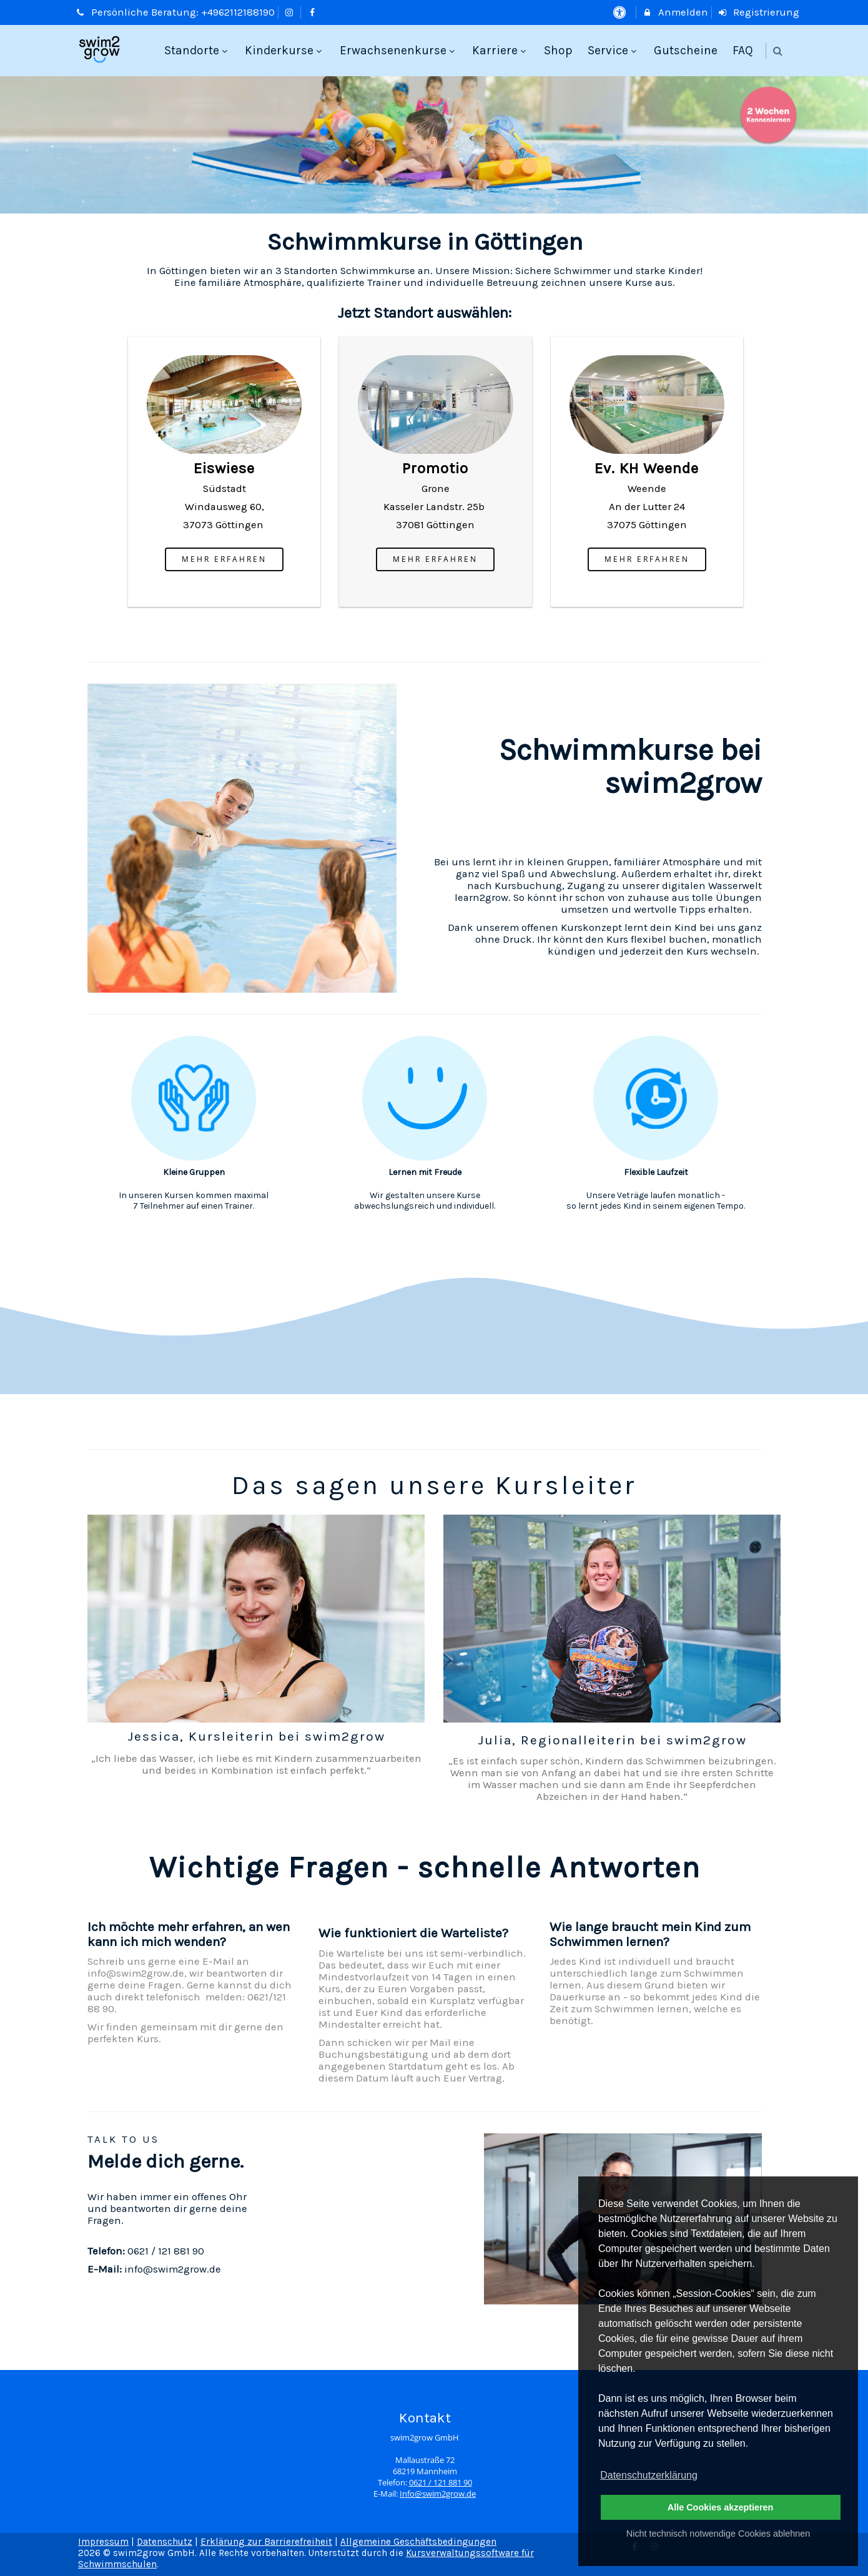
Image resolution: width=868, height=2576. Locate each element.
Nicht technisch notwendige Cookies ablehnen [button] (718, 2534)
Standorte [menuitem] (197, 50)
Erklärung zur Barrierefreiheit (266, 2541)
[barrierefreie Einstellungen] (620, 12)
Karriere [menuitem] (500, 50)
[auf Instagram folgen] (291, 12)
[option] (434, 144)
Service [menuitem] (613, 50)
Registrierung (759, 12)
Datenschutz (164, 2541)
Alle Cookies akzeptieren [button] (721, 2507)
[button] (777, 51)
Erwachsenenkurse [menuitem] (399, 50)
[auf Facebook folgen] (313, 12)
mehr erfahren (224, 559)
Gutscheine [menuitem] (686, 50)
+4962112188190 (238, 12)
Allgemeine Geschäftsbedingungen (418, 2541)
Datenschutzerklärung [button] (649, 2475)
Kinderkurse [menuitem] (285, 50)
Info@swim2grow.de (438, 2494)
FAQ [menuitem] (742, 50)
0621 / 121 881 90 (440, 2482)
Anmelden (675, 12)
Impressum (103, 2541)
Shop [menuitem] (558, 50)
